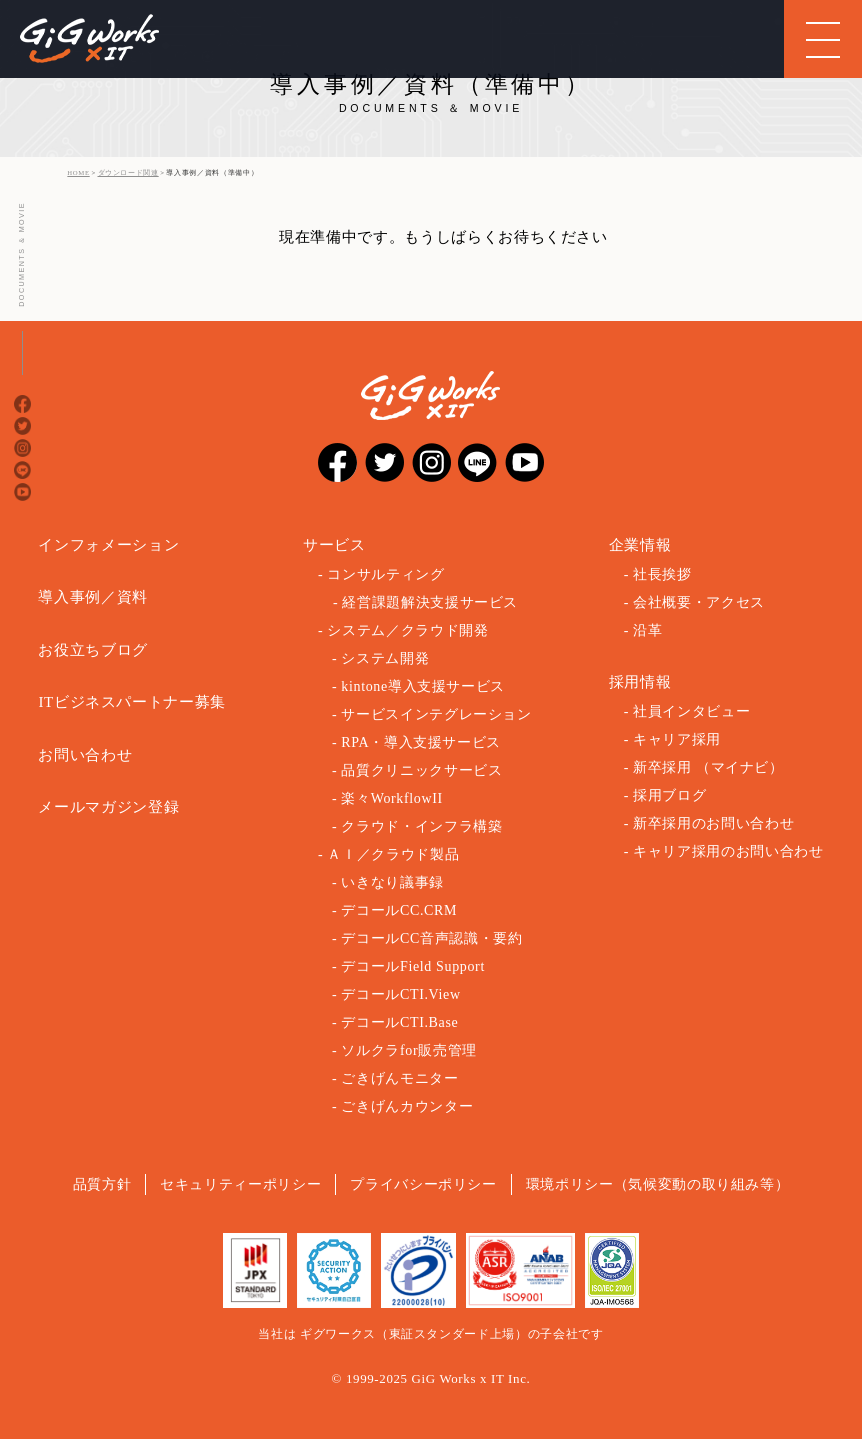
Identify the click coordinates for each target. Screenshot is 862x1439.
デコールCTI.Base (399, 1022)
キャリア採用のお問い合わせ (728, 851)
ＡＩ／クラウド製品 (393, 854)
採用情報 (640, 682)
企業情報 (640, 545)
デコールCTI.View (400, 994)
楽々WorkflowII (392, 798)
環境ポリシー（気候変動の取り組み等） (658, 1184)
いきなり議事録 (392, 882)
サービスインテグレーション (436, 714)
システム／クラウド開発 (407, 630)
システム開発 (385, 658)
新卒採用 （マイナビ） (708, 767)
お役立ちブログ (93, 650)
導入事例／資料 (93, 597)
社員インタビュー (691, 711)
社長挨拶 (662, 574)
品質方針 (102, 1184)
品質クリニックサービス (421, 770)
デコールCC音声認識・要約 (431, 938)
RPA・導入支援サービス (421, 742)
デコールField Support (413, 966)
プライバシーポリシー (423, 1184)
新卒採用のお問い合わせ (713, 823)
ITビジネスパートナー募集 (132, 702)
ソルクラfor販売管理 (408, 1050)
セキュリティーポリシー (240, 1184)
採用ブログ (669, 795)
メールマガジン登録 (108, 807)
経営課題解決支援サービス (430, 602)
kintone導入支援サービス (423, 686)
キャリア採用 (677, 739)
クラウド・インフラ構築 (421, 826)
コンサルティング (385, 574)
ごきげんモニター (399, 1078)
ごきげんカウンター (407, 1106)
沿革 (647, 630)
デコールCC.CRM (399, 910)
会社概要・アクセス (699, 602)
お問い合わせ (85, 755)
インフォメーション (108, 545)
